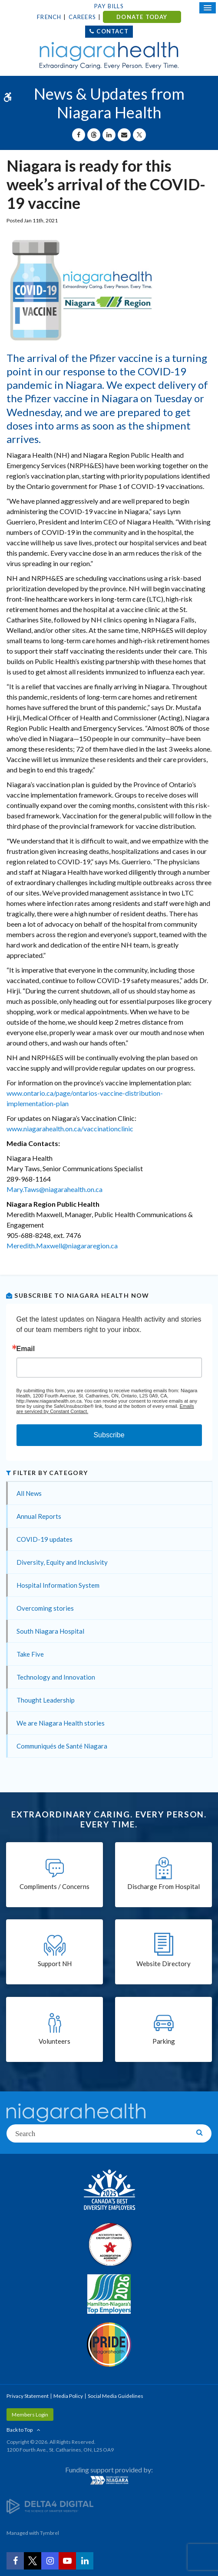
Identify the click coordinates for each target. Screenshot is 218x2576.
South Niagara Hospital (50, 1631)
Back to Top (20, 2429)
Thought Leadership (46, 1700)
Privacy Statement (28, 2396)
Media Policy (68, 2396)
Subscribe (108, 1435)
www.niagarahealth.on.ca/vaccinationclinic (70, 1128)
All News (29, 1493)
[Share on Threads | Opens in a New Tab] (93, 134)
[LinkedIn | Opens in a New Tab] (84, 2560)
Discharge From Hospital (163, 1886)
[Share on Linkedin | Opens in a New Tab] (109, 134)
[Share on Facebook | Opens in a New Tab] (78, 134)
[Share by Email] (124, 134)
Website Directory (163, 1963)
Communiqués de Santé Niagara (62, 1746)
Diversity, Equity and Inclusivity (62, 1562)
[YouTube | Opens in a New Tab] (67, 2560)
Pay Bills (109, 6)
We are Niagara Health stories (61, 1723)
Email (26, 1348)
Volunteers (54, 2041)
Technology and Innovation (56, 1677)
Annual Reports (39, 1516)
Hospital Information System (58, 1585)
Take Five (30, 1654)
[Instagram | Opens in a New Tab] (50, 2560)
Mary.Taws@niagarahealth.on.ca (54, 1189)
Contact (112, 31)
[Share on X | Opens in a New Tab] (139, 134)
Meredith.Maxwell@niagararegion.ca (62, 1245)
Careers (82, 16)
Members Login (30, 2414)
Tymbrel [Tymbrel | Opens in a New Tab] (49, 2533)
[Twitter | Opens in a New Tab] (32, 2560)
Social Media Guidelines (115, 2396)
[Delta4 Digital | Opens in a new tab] (50, 2506)
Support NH (55, 1963)
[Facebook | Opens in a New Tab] (15, 2560)
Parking (163, 2041)
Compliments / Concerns (54, 1886)
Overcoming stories (45, 1608)
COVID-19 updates (45, 1539)
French (49, 16)
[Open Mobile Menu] (207, 7)
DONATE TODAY (141, 16)
